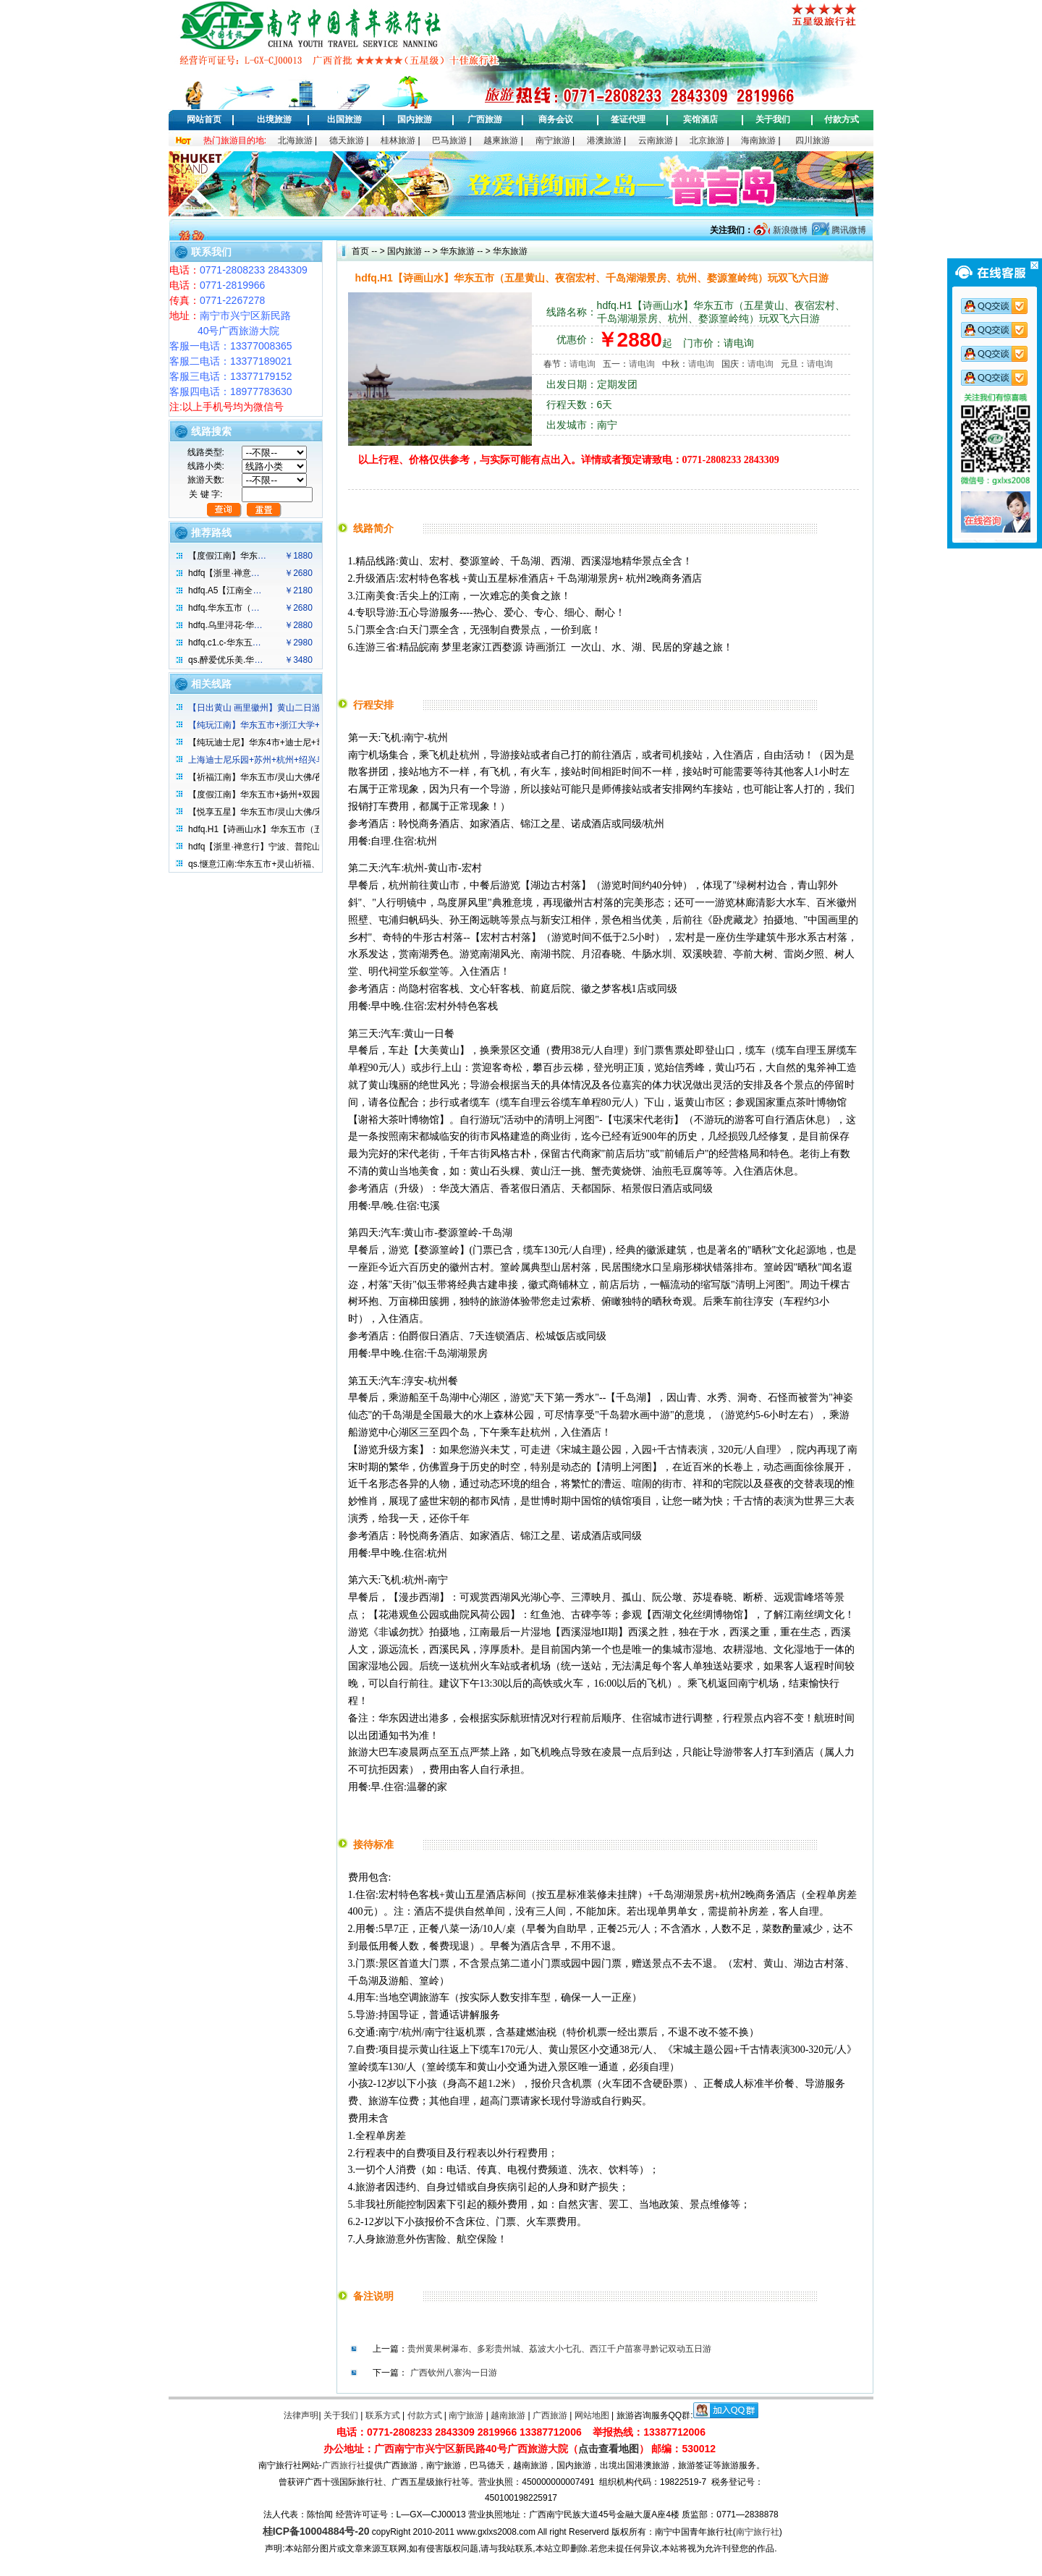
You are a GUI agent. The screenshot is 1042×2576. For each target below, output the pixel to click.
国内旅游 (414, 119)
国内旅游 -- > (412, 251)
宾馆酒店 (700, 119)
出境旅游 (274, 119)
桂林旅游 (398, 140)
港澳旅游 (604, 140)
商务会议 (555, 119)
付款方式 (841, 119)
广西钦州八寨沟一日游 (453, 2373)
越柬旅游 (500, 140)
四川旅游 (812, 140)
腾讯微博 (847, 230)
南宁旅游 (552, 140)
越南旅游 (508, 2415)
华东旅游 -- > (464, 251)
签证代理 (628, 119)
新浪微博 (788, 230)
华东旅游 (509, 251)
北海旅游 (295, 140)
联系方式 (382, 2415)
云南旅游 (655, 140)
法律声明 (301, 2415)
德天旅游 (346, 140)
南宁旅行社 (757, 2532)
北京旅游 (707, 140)
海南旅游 (758, 140)
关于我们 (772, 119)
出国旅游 (344, 119)
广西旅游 (484, 119)
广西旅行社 (343, 2465)
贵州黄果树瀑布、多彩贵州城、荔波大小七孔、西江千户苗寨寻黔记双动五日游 (559, 2349)
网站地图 (592, 2415)
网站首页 (204, 119)
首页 (360, 251)
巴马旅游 (449, 140)
